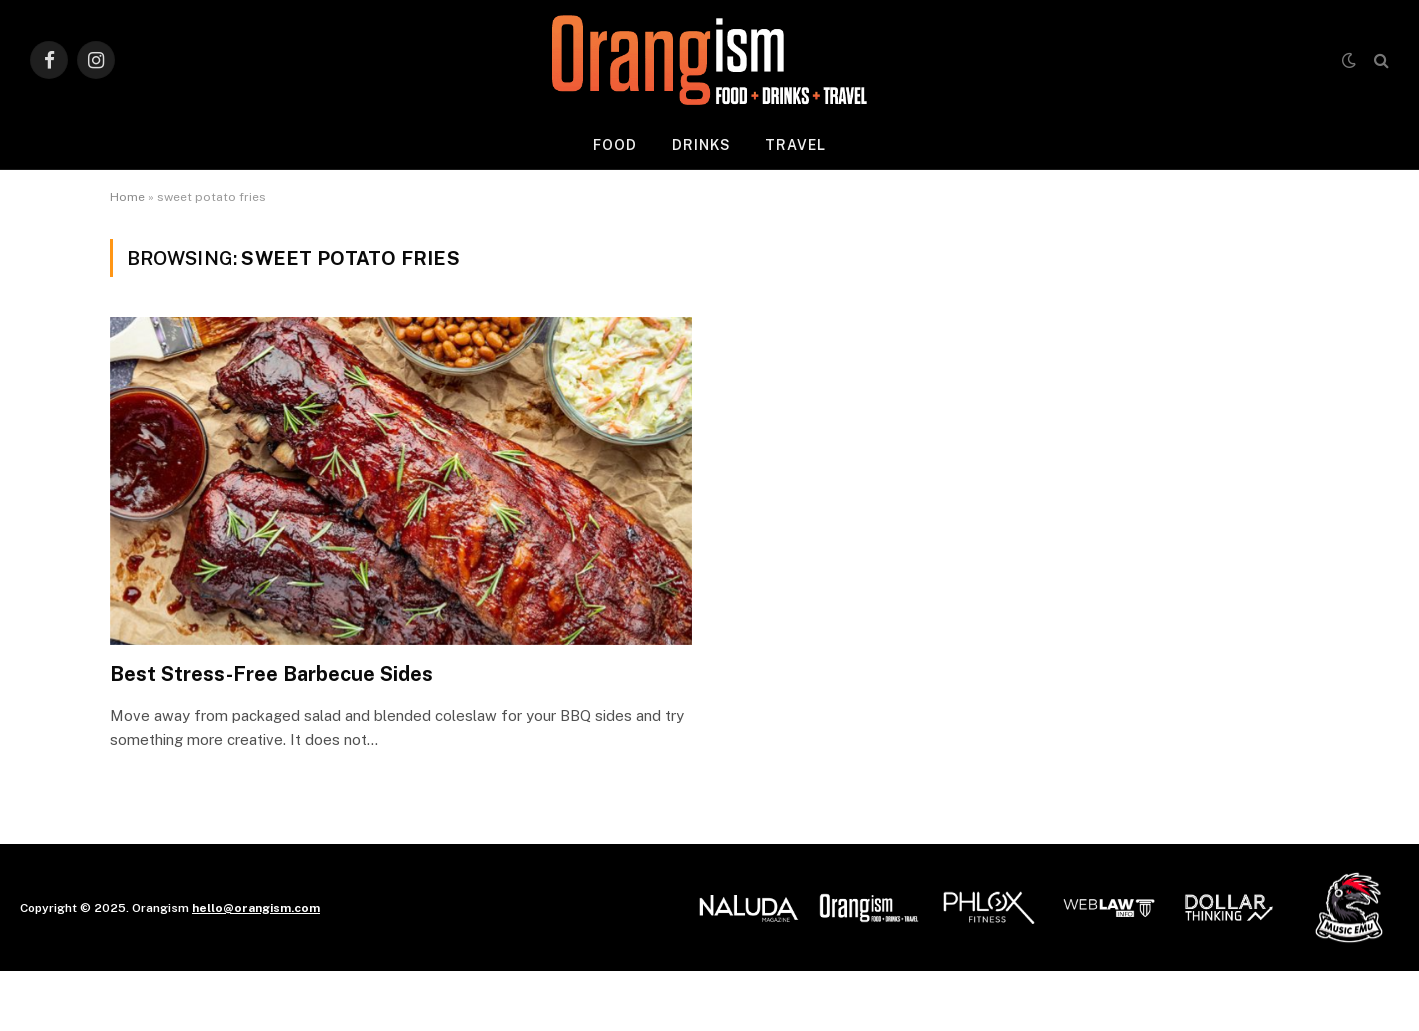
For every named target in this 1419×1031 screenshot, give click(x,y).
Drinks (702, 145)
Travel (795, 145)
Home (127, 197)
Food (615, 145)
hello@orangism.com (256, 908)
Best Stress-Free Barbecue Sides (271, 674)
